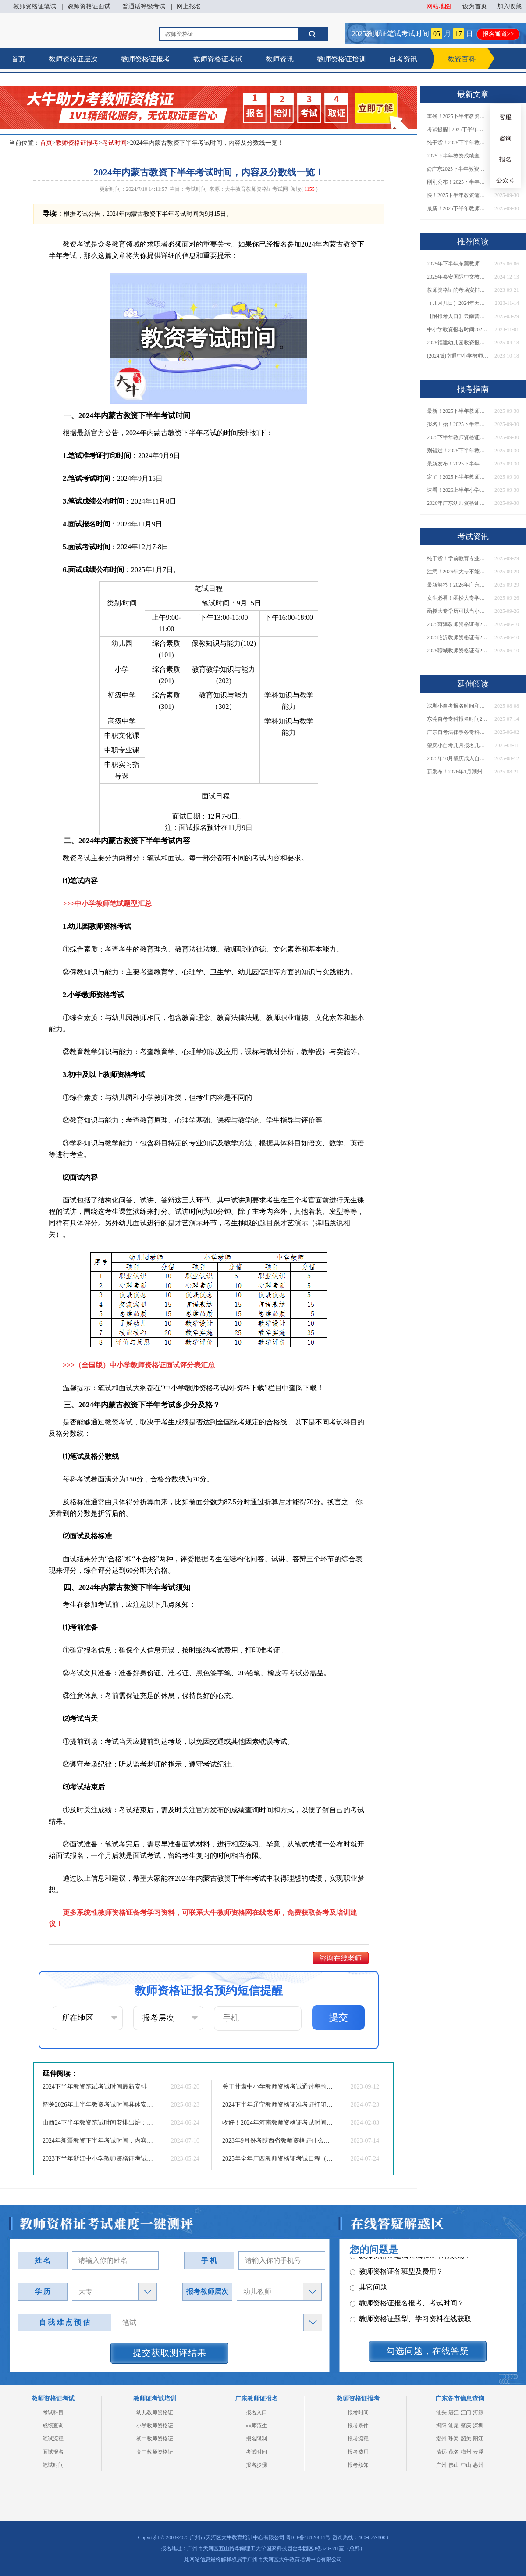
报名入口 (256, 2412)
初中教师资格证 (154, 2439)
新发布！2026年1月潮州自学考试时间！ (457, 772)
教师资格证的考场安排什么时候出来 (457, 290)
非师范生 (256, 2425)
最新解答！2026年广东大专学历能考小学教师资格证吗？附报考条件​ (457, 585)
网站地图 (438, 6)
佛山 (453, 2465)
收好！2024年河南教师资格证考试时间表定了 (278, 2122)
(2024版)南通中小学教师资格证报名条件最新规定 (457, 356)
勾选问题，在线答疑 (427, 2351)
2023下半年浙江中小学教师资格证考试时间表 (99, 2158)
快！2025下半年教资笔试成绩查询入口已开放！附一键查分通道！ (457, 195)
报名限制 (256, 2439)
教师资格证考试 (217, 59)
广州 (441, 2465)
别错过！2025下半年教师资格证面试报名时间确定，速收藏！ (457, 450)
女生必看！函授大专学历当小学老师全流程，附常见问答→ (457, 598)
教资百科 (462, 59)
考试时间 (114, 143)
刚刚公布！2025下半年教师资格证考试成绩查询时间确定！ (457, 182)
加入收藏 (509, 6)
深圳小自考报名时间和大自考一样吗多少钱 (457, 706)
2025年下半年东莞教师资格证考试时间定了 (457, 264)
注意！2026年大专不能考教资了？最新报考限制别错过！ (457, 572)
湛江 (453, 2412)
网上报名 (189, 6)
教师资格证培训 (341, 59)
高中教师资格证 (154, 2452)
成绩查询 (53, 2425)
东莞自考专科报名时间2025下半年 (457, 719)
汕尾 (453, 2425)
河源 (478, 2412)
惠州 (478, 2465)
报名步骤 (256, 2465)
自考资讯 (403, 59)
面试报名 (53, 2452)
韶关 (466, 2439)
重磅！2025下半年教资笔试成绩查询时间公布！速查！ (457, 116)
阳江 (478, 2439)
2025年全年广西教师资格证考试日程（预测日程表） (278, 2158)
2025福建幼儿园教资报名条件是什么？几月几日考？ (457, 343)
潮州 (441, 2439)
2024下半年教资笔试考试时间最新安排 (95, 2086)
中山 (466, 2465)
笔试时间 (53, 2465)
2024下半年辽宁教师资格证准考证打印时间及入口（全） (278, 2104)
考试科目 (53, 2412)
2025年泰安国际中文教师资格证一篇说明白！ (457, 277)
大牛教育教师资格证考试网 (256, 189)
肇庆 (466, 2425)
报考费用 (358, 2452)
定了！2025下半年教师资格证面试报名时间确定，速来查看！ (457, 477)
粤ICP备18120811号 (308, 2537)
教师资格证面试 (89, 6)
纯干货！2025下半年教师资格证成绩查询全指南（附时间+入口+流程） (457, 143)
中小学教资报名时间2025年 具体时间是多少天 (457, 329)
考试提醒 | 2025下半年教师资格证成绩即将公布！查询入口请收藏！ (457, 129)
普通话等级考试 (143, 6)
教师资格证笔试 (34, 6)
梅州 (466, 2452)
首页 (18, 59)
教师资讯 (280, 59)
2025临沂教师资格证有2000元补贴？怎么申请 (457, 637)
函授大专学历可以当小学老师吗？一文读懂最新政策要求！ (457, 611)
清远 (441, 2452)
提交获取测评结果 (169, 2353)
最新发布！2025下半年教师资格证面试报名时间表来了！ (457, 464)
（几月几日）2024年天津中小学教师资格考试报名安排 (457, 303)
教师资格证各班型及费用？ (396, 2265)
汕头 (441, 2412)
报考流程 (358, 2439)
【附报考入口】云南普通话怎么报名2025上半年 (457, 316)
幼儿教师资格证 (154, 2412)
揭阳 (441, 2425)
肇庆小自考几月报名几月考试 (457, 745)
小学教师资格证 (154, 2425)
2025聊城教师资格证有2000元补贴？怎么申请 (457, 651)
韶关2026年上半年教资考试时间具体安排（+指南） (99, 2104)
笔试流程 (53, 2439)
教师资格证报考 (145, 59)
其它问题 (368, 2281)
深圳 (478, 2425)
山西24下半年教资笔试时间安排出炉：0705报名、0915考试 (99, 2122)
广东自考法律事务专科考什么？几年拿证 (457, 732)
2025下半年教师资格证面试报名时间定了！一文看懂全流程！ (457, 437)
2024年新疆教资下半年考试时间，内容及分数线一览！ (99, 2140)
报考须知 (358, 2465)
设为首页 (474, 6)
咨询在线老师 (341, 1958)
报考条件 (358, 2425)
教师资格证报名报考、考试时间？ (407, 2297)
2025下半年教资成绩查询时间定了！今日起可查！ (457, 156)
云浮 (478, 2452)
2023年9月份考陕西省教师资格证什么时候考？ (278, 2140)
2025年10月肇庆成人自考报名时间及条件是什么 (457, 758)
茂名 (453, 2452)
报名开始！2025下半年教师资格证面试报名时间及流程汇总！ (457, 424)
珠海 (453, 2439)
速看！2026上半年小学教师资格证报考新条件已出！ (457, 490)
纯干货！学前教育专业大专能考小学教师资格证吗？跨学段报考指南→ (457, 558)
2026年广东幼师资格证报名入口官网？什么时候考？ (457, 503)
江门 (466, 2412)
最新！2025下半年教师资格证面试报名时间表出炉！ (457, 208)
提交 (338, 2017)
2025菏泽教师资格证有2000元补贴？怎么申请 (457, 624)
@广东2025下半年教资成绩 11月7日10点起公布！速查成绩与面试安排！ (457, 169)
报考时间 (358, 2412)
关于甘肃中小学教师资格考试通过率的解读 (278, 2086)
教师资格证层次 (73, 59)
